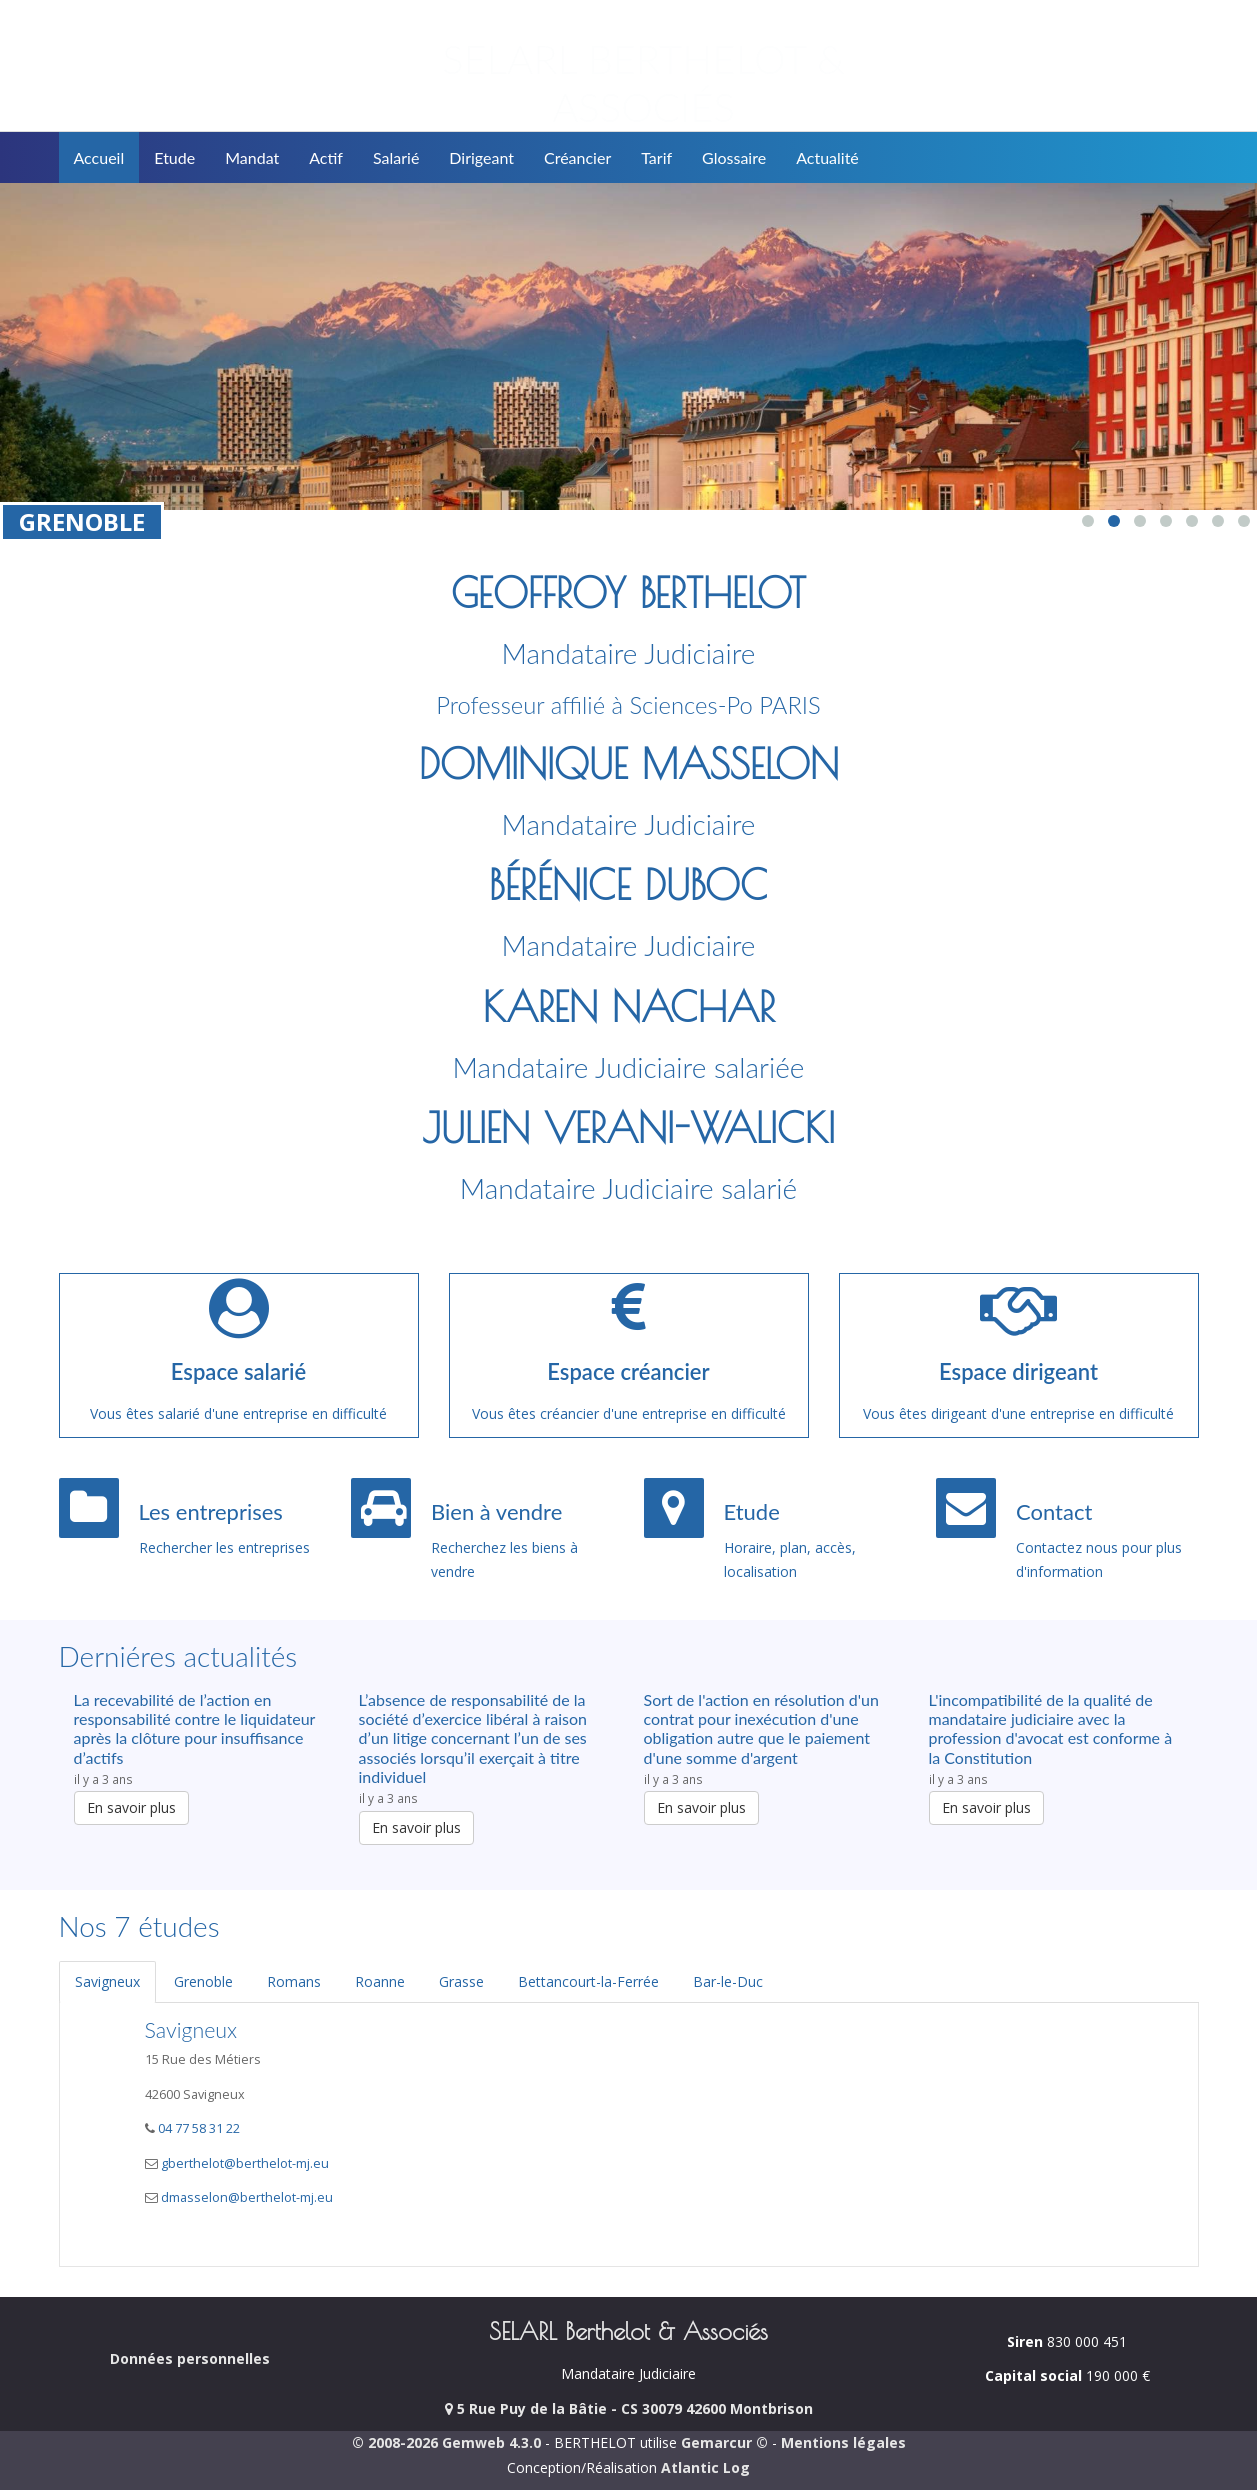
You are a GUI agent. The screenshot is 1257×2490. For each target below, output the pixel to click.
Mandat (252, 157)
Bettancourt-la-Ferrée (588, 1981)
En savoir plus (131, 1807)
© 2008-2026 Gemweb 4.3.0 (446, 2442)
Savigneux (107, 1981)
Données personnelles (190, 2358)
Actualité (827, 157)
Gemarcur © (724, 2442)
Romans (294, 1981)
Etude (174, 157)
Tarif (656, 157)
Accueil (99, 157)
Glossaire (734, 157)
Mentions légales (843, 2442)
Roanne (380, 1981)
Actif (326, 157)
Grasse (461, 1981)
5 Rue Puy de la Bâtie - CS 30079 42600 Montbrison (629, 2408)
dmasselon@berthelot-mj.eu (247, 2197)
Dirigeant (481, 157)
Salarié (396, 157)
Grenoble (203, 1981)
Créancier (577, 157)
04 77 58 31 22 (197, 2128)
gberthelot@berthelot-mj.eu (245, 2163)
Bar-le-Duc (728, 1981)
